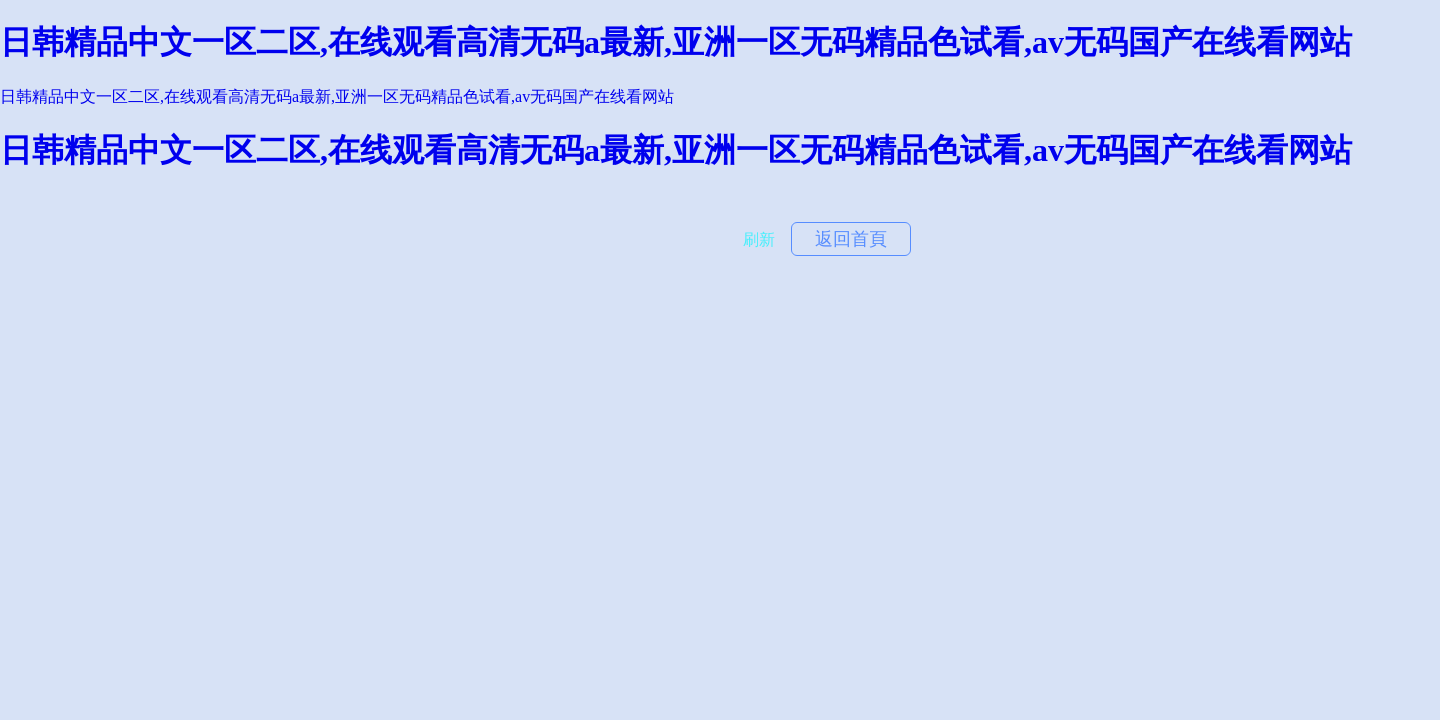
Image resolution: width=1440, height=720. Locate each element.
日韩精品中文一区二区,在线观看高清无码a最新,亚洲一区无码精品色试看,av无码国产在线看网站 (676, 42)
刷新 (759, 239)
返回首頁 (851, 239)
